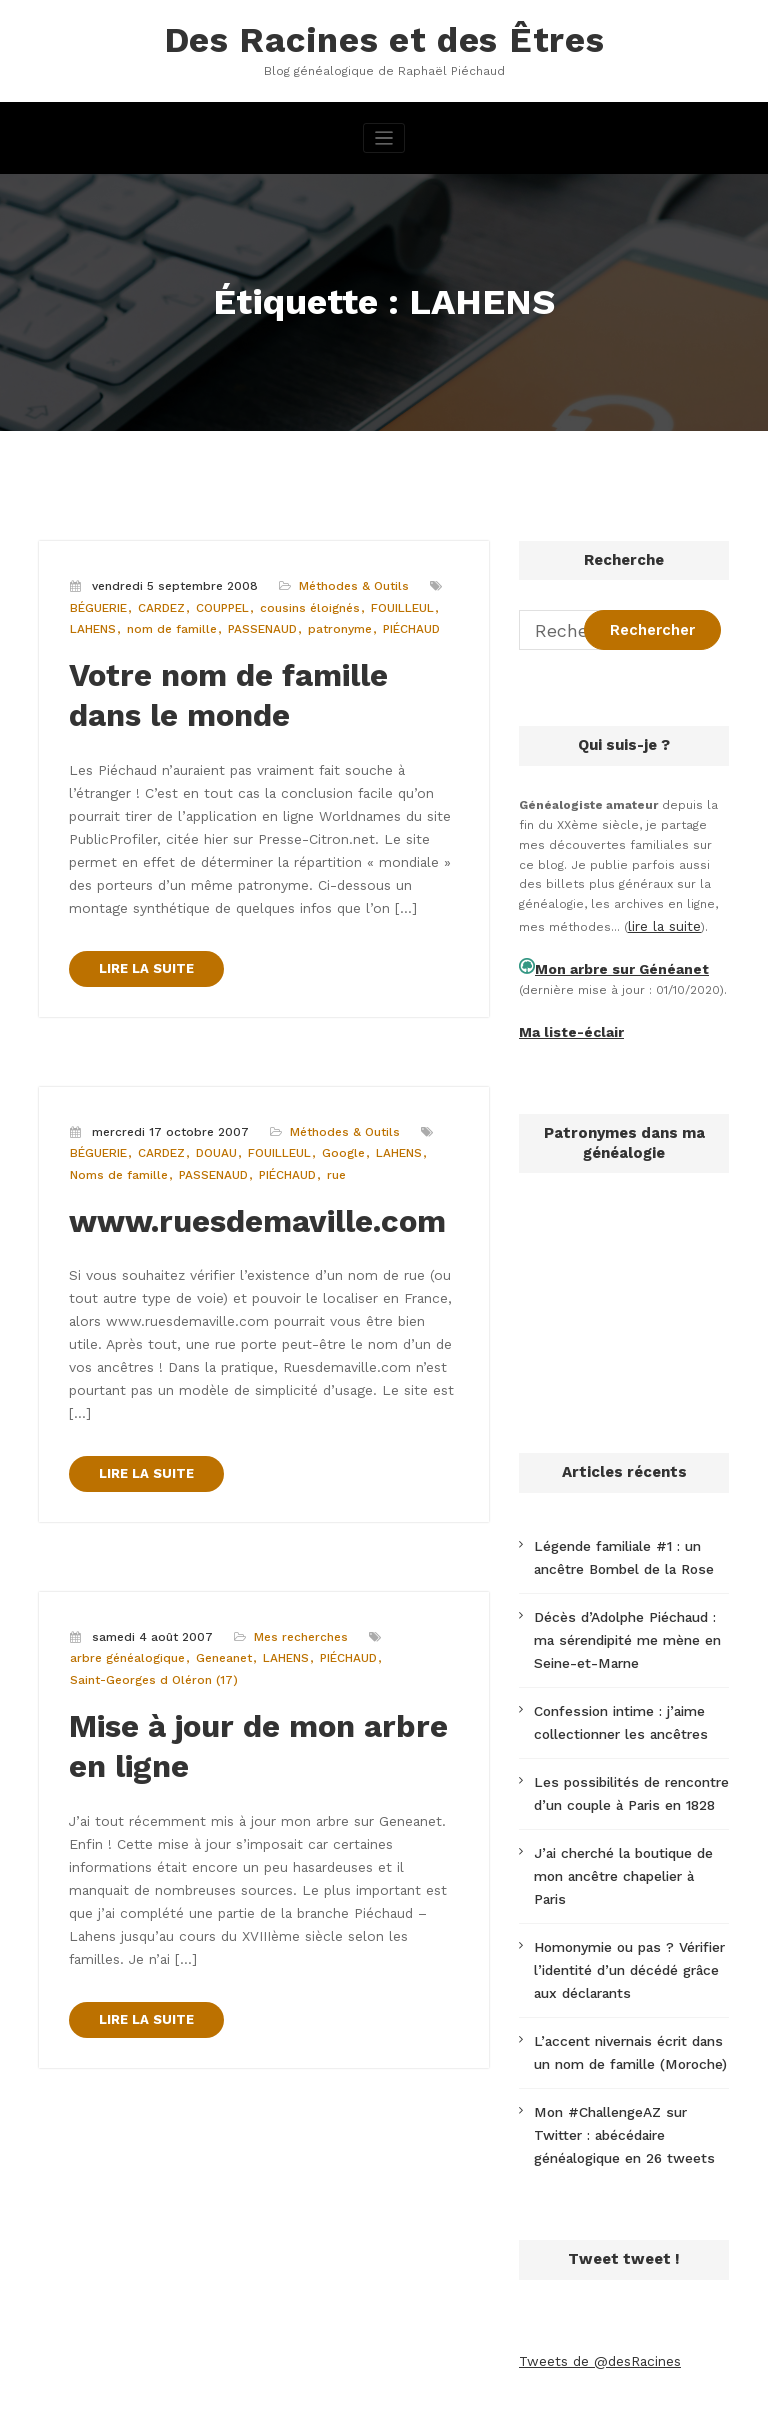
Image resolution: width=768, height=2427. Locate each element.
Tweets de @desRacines (594, 2261)
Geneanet (220, 1553)
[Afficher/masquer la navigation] (384, 132)
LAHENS (92, 621)
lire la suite (662, 919)
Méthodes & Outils (344, 579)
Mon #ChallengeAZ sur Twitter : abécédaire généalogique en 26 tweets (627, 2042)
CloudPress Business (470, 2401)
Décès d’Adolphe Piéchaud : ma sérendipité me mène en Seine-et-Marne (627, 1614)
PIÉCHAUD (401, 621)
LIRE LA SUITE (142, 922)
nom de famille (168, 621)
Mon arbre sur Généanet (610, 959)
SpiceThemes (618, 2401)
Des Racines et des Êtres (383, 37)
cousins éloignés (302, 600)
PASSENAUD (255, 621)
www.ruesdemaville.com (234, 1168)
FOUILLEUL (390, 600)
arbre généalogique (125, 1553)
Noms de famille (116, 1125)
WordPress (285, 2401)
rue (328, 1125)
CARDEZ (158, 600)
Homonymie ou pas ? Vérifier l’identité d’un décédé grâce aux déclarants (629, 1893)
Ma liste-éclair (564, 1018)
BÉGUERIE (97, 600)
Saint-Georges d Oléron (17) (150, 1574)
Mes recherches (295, 1533)
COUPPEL (218, 600)
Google (334, 1104)
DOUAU (212, 1104)
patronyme (331, 621)
